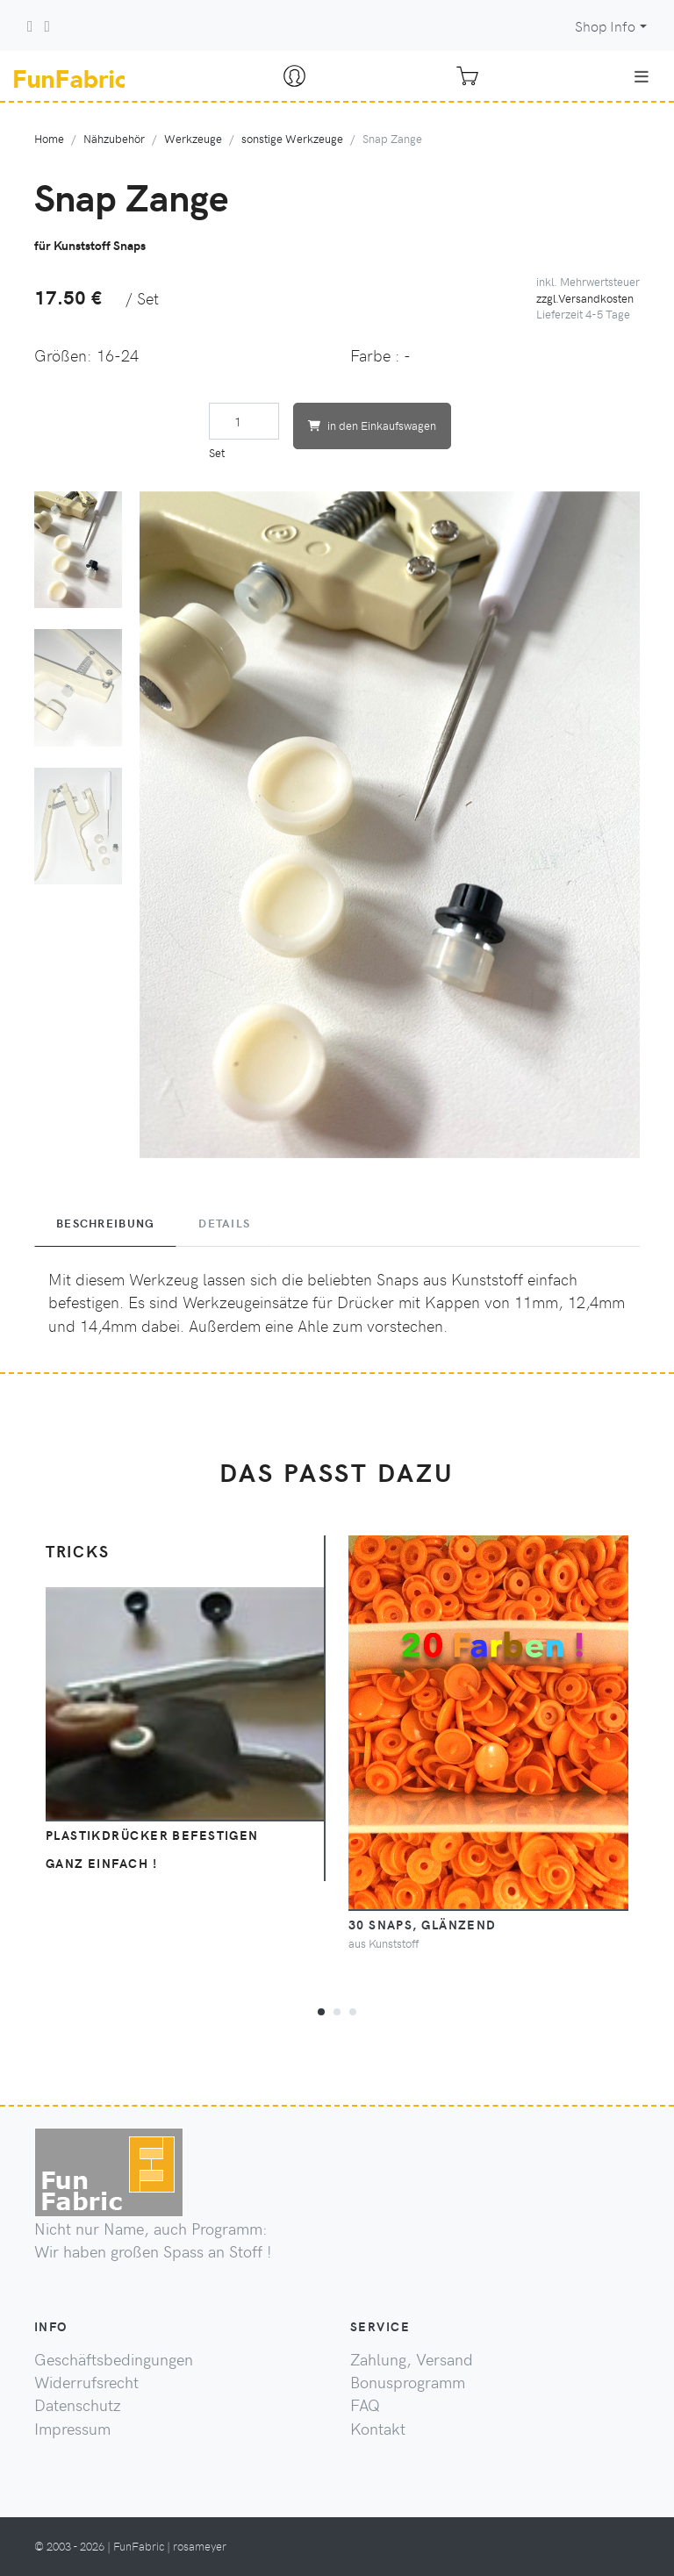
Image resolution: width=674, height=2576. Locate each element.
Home (49, 138)
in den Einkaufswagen (372, 425)
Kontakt (377, 2428)
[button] (321, 2009)
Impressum (72, 2428)
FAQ (365, 2404)
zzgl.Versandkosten (585, 297)
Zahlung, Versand (411, 2359)
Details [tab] (224, 1223)
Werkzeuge (193, 138)
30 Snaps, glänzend (422, 1924)
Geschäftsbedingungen (113, 2359)
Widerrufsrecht (86, 2382)
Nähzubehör (114, 138)
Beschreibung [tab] (105, 1223)
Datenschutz (77, 2404)
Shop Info (605, 26)
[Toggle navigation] (641, 76)
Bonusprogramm (407, 2382)
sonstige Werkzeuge (292, 138)
